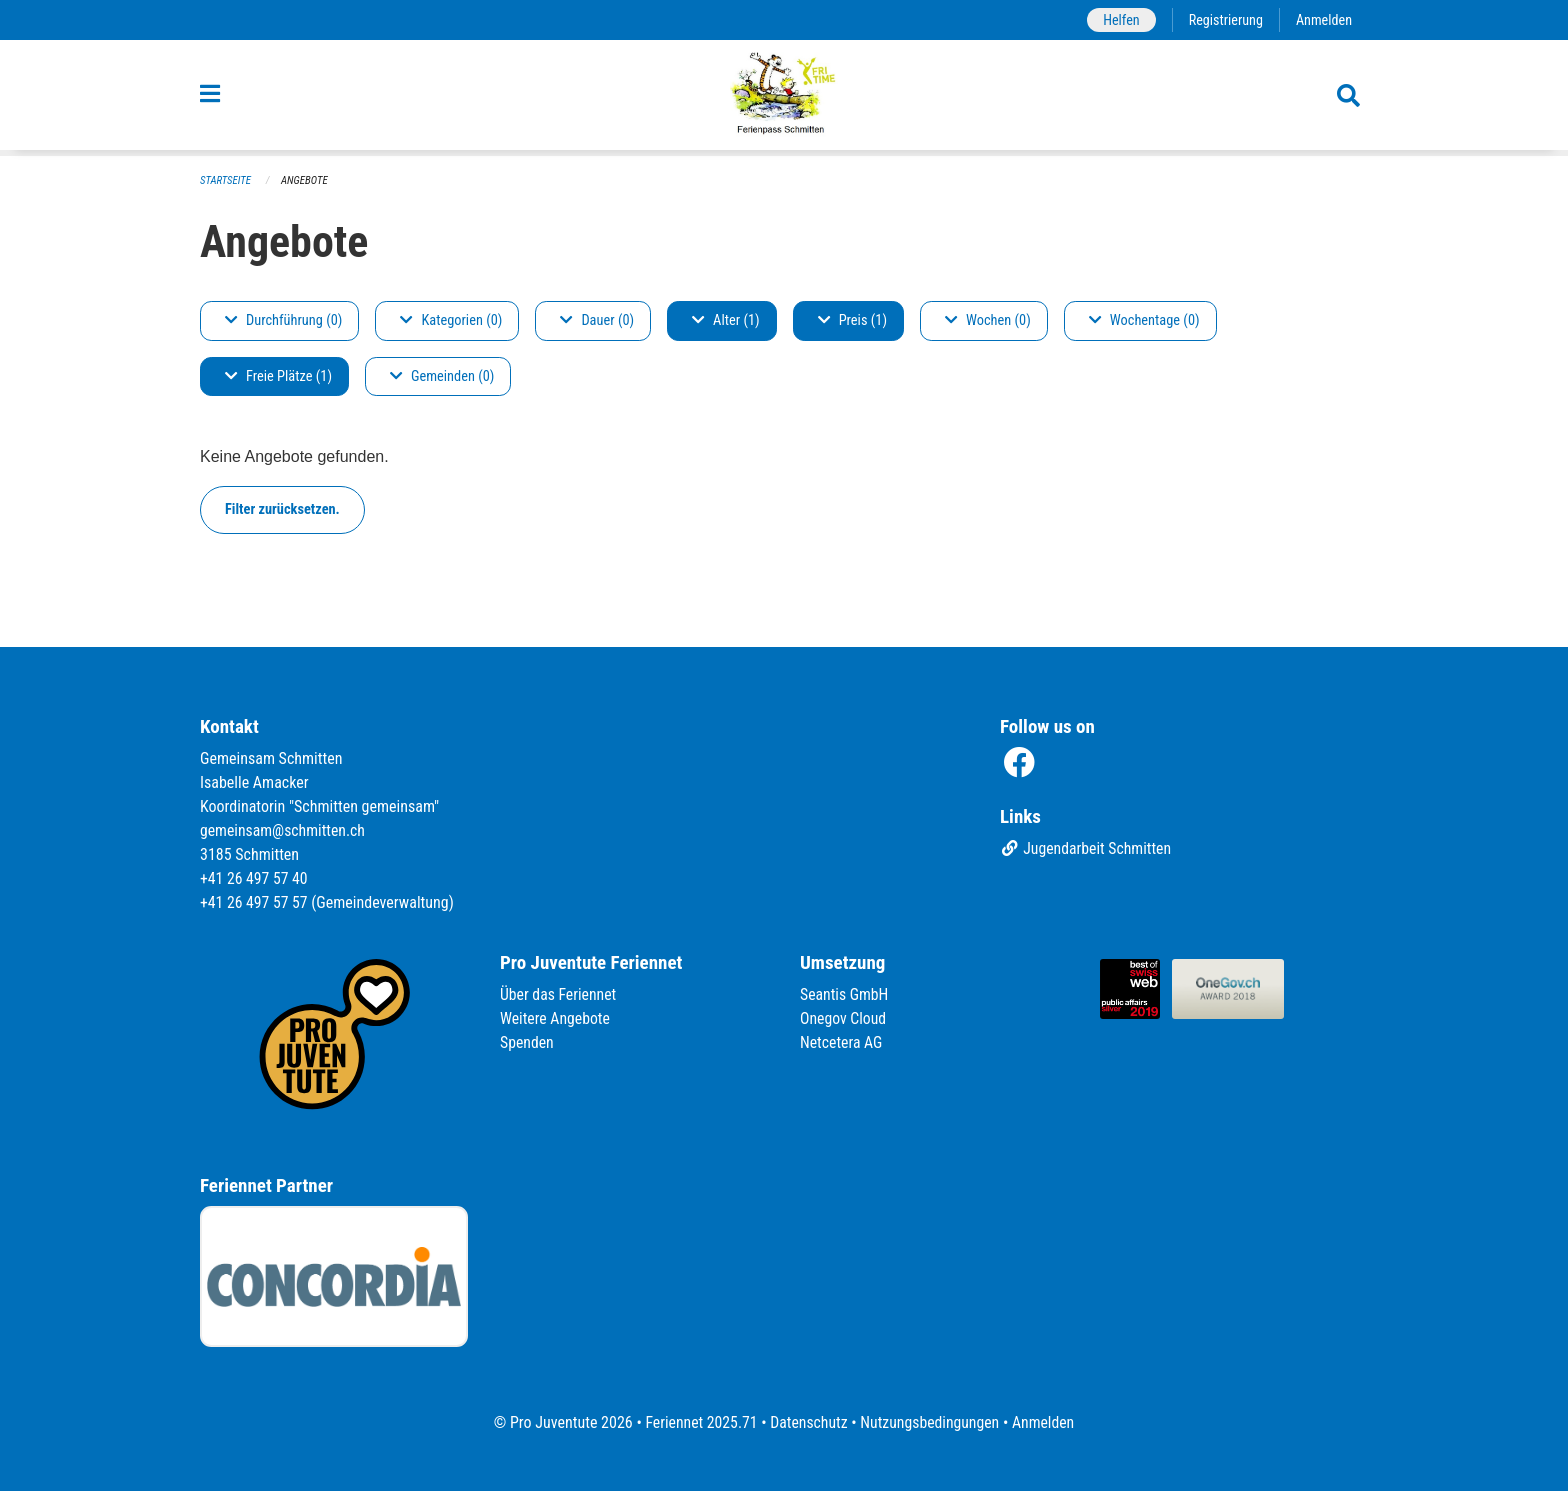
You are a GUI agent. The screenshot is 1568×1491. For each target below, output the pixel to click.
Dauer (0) (597, 320)
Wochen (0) (988, 320)
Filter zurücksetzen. (282, 509)
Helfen (1118, 19)
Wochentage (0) (1144, 320)
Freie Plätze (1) (278, 376)
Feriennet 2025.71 (699, 1422)
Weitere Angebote (556, 1018)
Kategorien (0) (451, 320)
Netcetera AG (842, 1042)
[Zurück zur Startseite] (784, 98)
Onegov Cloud (844, 1018)
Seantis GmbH (845, 994)
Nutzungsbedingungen (930, 1422)
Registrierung (1224, 19)
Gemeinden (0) (442, 376)
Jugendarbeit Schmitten (1087, 849)
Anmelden (1323, 19)
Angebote (305, 180)
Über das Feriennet (559, 994)
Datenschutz (808, 1422)
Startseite (226, 180)
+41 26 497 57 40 (255, 878)
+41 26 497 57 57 (255, 902)
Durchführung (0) (283, 320)
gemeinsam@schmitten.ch (284, 830)
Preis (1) (852, 320)
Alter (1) (726, 320)
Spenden (527, 1042)
